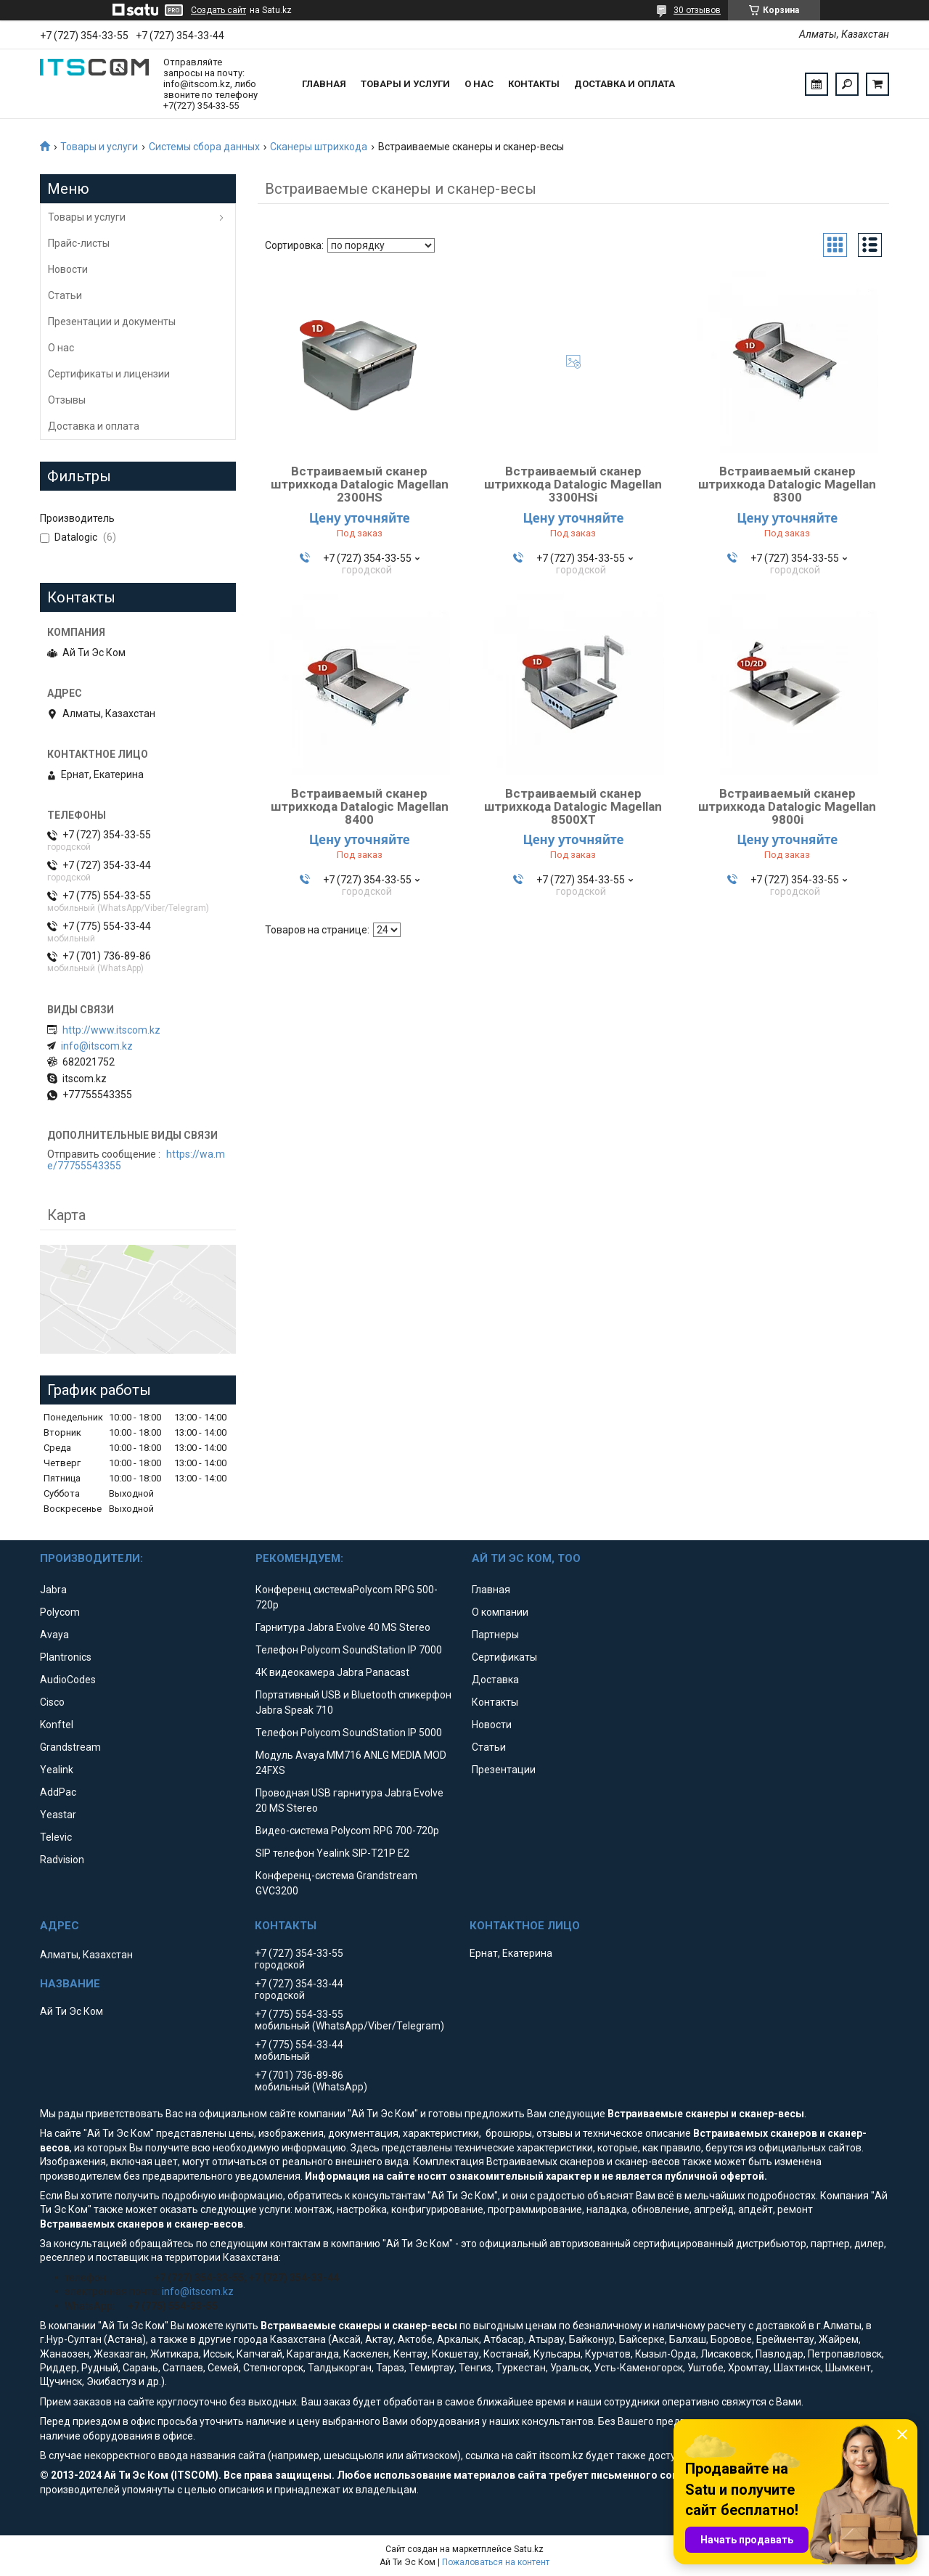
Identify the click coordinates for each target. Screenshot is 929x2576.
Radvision (62, 1859)
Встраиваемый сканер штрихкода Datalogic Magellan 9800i (787, 806)
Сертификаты (504, 1657)
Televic (56, 1837)
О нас (479, 83)
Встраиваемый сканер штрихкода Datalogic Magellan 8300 (787, 484)
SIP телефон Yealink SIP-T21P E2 (332, 1853)
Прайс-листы (79, 243)
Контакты (534, 83)
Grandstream (70, 1747)
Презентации (504, 1769)
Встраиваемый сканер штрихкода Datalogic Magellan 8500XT (573, 806)
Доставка (495, 1679)
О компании (500, 1612)
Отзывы (67, 400)
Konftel (56, 1724)
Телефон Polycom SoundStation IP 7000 (348, 1650)
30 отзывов (697, 10)
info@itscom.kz (97, 1046)
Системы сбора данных (204, 146)
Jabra (53, 1589)
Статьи (65, 295)
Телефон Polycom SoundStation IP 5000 (348, 1732)
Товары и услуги (405, 83)
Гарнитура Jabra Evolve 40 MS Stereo (342, 1627)
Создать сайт (218, 10)
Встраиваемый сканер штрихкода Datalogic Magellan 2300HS (360, 484)
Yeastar (58, 1814)
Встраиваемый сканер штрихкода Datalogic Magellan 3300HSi (573, 484)
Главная (324, 83)
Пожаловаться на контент (495, 2562)
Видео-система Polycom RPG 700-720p (347, 1830)
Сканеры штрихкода (318, 146)
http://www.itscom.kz (111, 1030)
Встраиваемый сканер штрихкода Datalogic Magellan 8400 (360, 806)
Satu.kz (529, 2549)
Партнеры (495, 1634)
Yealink (56, 1769)
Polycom (60, 1612)
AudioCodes (68, 1679)
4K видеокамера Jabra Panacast (332, 1672)
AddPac (58, 1792)
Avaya (54, 1634)
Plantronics (65, 1657)
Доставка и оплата (624, 83)
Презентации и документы (112, 321)
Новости (68, 269)
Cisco (52, 1702)
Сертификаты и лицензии (109, 374)
